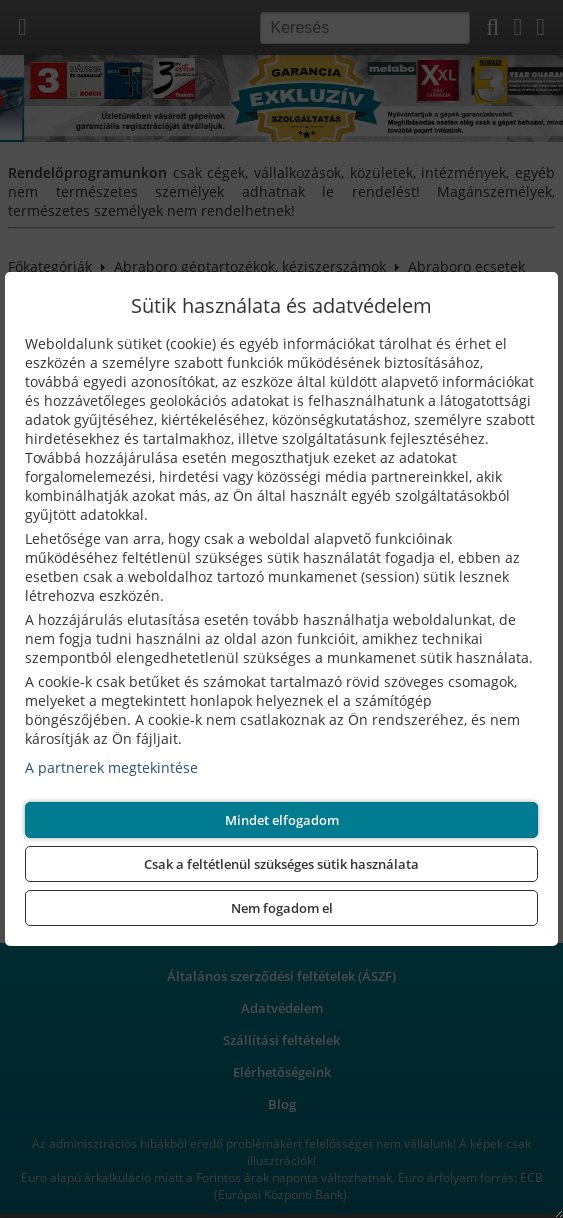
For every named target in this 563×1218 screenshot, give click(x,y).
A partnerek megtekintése (111, 767)
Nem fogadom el (282, 908)
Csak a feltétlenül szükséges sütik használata (281, 864)
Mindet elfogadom (282, 820)
